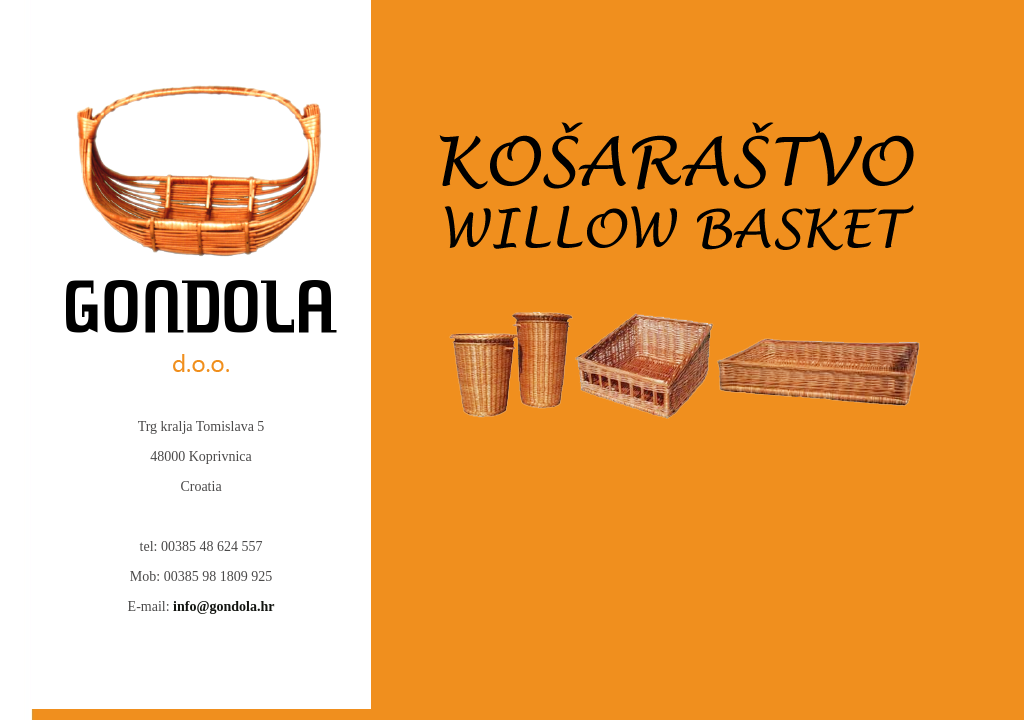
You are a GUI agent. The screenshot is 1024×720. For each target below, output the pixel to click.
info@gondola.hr (223, 606)
